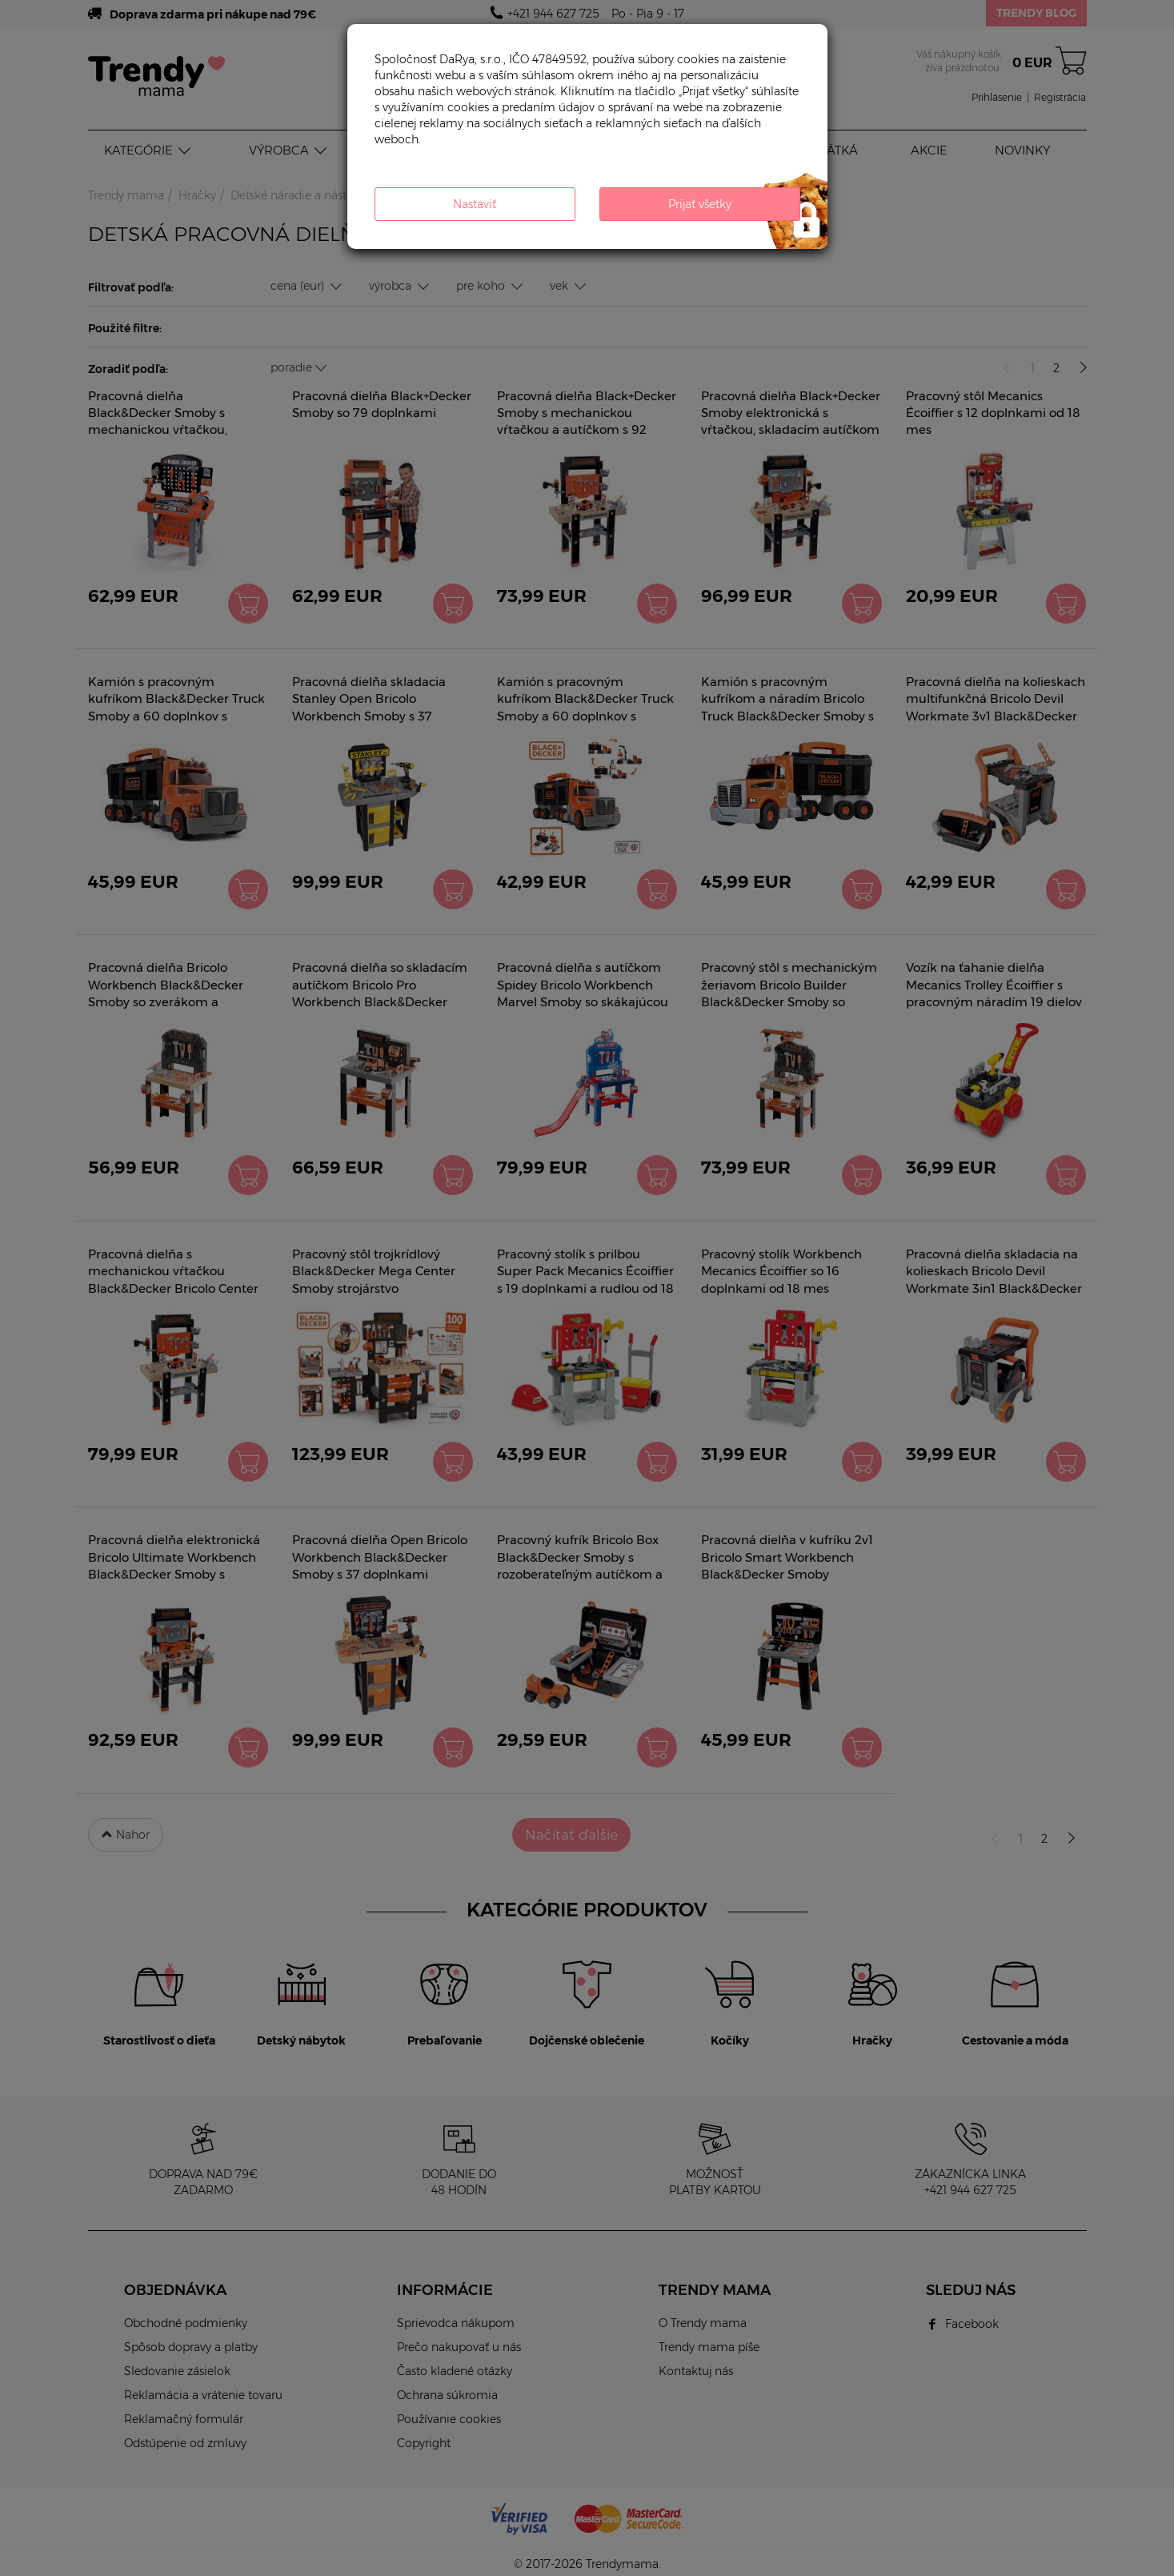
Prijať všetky (699, 204)
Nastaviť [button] (474, 204)
